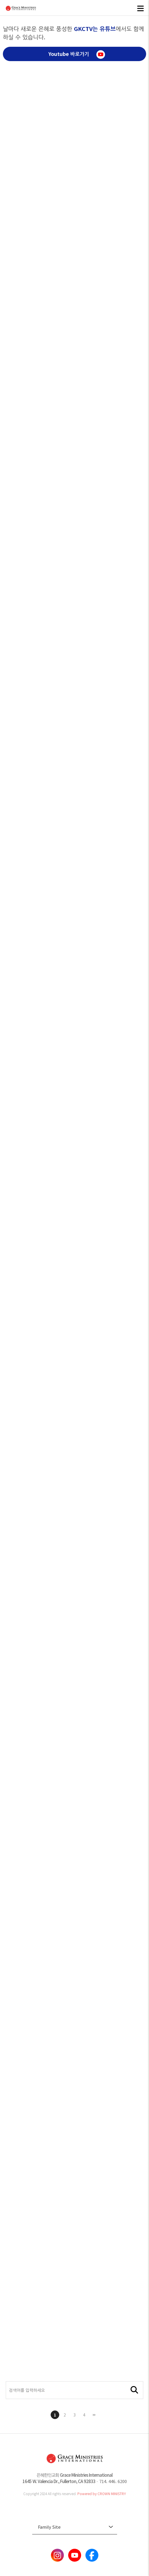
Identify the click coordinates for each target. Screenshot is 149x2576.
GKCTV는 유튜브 (95, 28)
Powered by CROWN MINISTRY (101, 2493)
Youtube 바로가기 (76, 54)
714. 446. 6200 (113, 2481)
